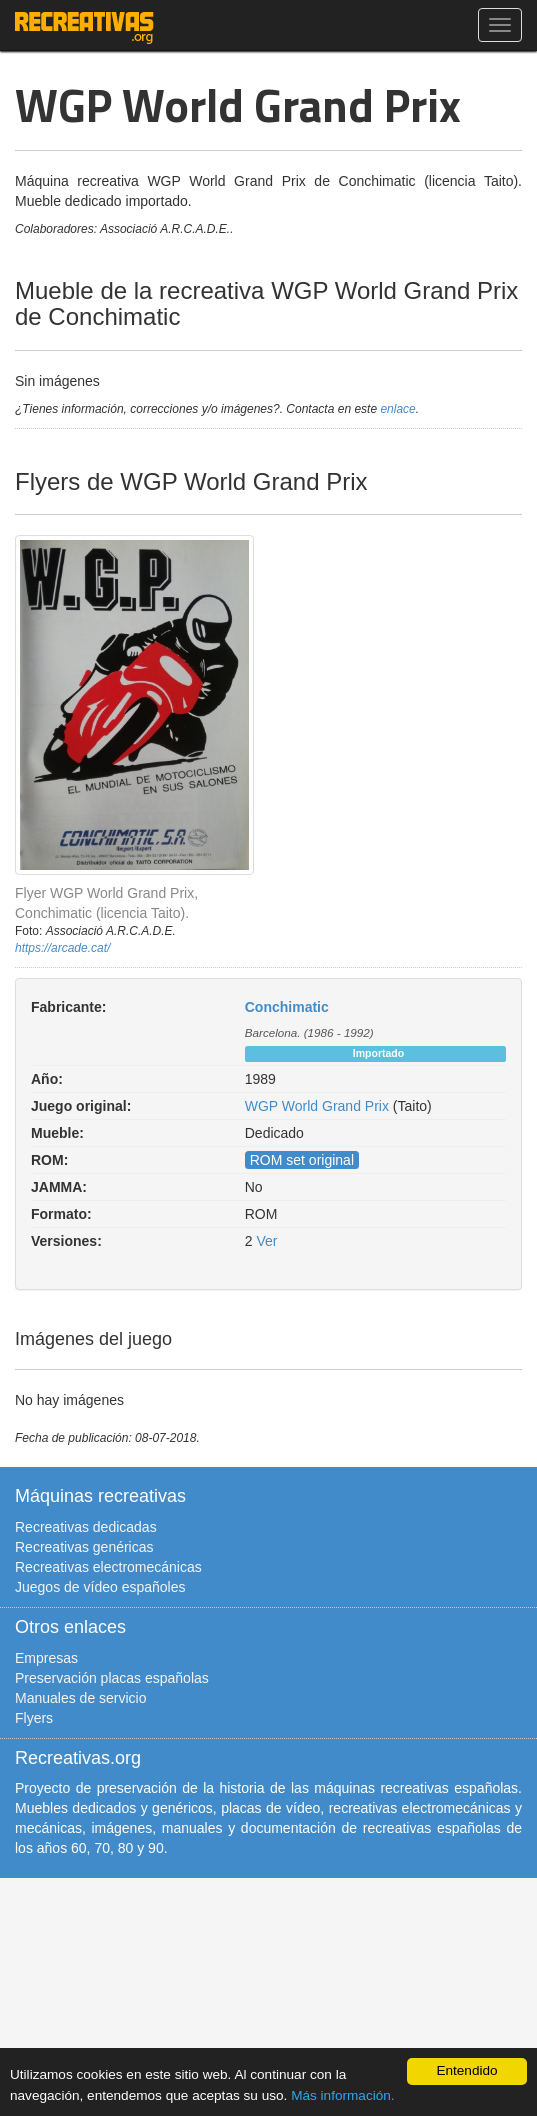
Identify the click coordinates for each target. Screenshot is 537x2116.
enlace (397, 409)
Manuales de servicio (81, 1698)
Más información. (343, 2095)
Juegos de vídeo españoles (100, 1587)
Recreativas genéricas (84, 1547)
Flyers (34, 1718)
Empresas (46, 1658)
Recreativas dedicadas (86, 1527)
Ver (266, 1241)
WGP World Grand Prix (317, 1106)
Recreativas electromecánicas (108, 1567)
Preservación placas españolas (112, 1678)
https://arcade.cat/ (62, 948)
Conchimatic (287, 1007)
